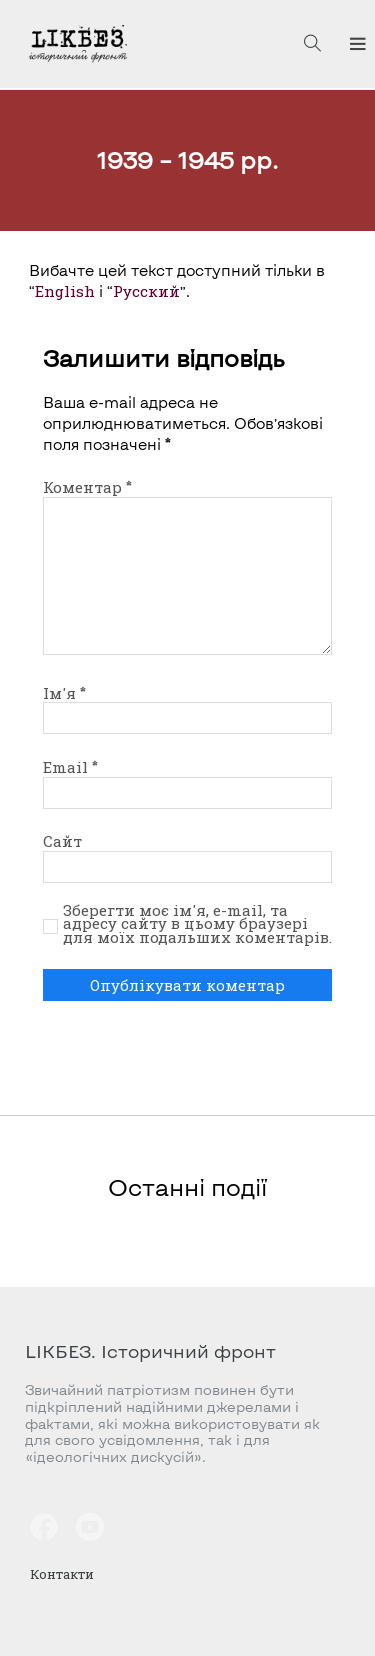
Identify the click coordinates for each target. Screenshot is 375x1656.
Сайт (62, 841)
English (65, 291)
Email (70, 767)
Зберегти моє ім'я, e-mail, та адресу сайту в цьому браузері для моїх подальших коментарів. (197, 924)
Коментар (87, 487)
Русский (146, 291)
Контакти (62, 1574)
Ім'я (64, 693)
